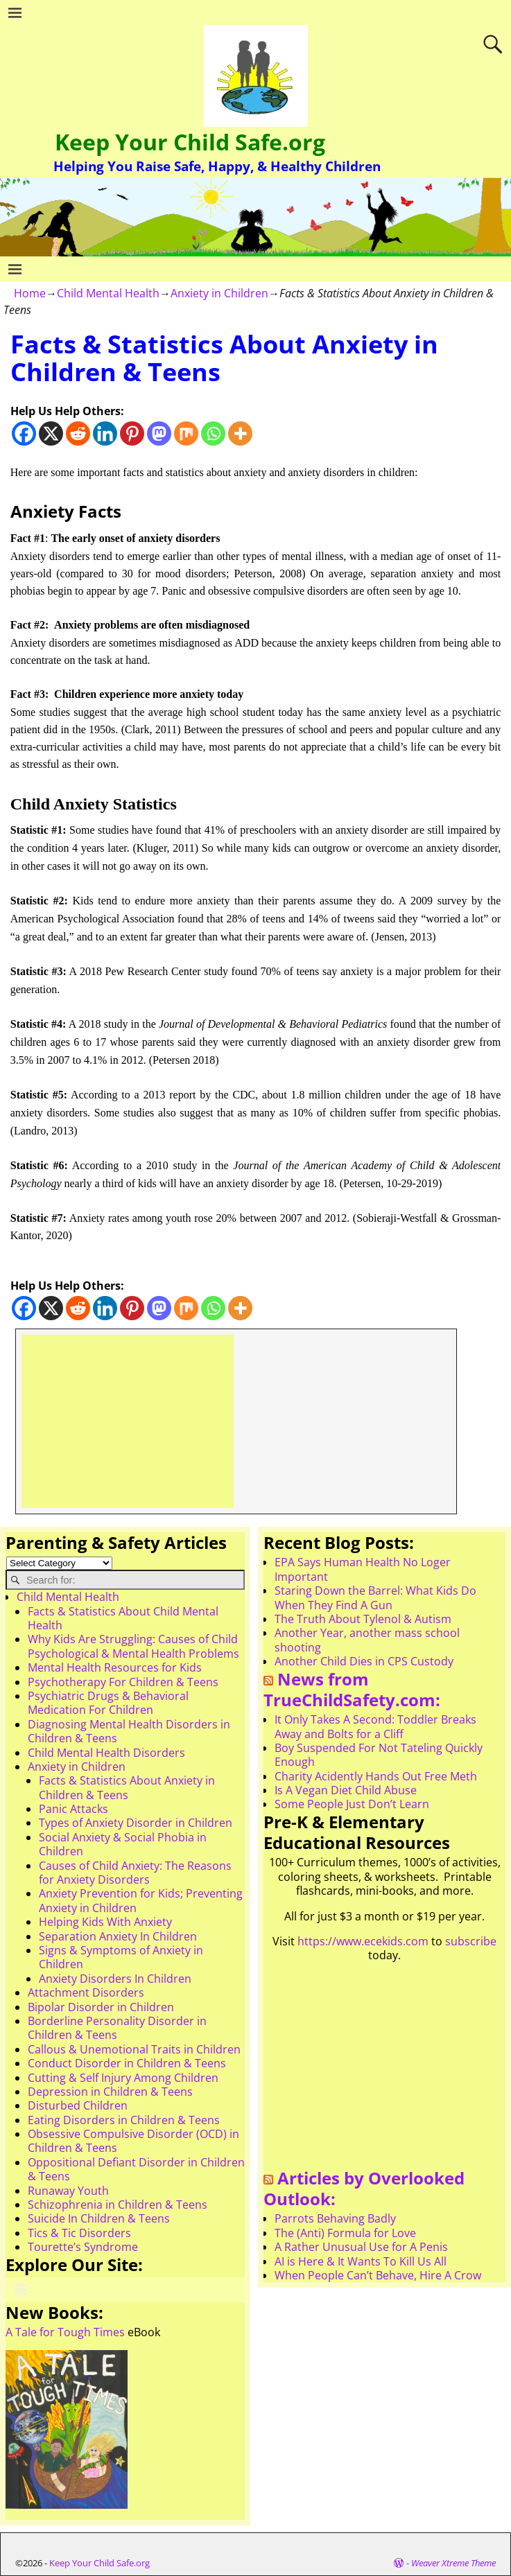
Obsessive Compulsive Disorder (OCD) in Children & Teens (133, 2140)
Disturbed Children (78, 2105)
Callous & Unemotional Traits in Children (134, 2049)
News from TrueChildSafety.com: (351, 1689)
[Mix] (186, 433)
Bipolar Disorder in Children (101, 2007)
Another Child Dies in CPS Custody (364, 1661)
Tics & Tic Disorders (79, 2233)
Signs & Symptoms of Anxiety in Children (121, 1957)
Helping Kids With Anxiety (105, 1921)
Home (30, 293)
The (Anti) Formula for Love (345, 2233)
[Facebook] (24, 433)
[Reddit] (78, 433)
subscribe (470, 1941)
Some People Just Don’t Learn (352, 1804)
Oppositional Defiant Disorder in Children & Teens (136, 2169)
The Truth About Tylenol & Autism (363, 1619)
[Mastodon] (159, 433)
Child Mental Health (108, 293)
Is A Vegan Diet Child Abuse (346, 1790)
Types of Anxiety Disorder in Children (135, 1822)
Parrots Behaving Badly (335, 2218)
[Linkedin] (105, 433)
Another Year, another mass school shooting (367, 1639)
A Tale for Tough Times (65, 2332)
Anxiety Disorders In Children (115, 1978)
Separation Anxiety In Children (118, 1936)
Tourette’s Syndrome (83, 2246)
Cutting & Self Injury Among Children (123, 2077)
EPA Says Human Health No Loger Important (363, 1569)
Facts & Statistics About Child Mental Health (123, 1618)
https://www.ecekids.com (362, 1941)
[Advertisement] (127, 1421)
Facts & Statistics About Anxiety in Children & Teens (127, 1787)
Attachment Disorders (86, 1992)
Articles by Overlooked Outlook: (364, 2188)
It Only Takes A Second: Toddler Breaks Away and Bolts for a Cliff (375, 1726)
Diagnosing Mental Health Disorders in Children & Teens (129, 1731)
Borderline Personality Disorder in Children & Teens (117, 2027)
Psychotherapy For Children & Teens (123, 1682)
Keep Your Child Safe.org (190, 142)
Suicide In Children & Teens (99, 2218)
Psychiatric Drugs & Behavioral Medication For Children (108, 1702)
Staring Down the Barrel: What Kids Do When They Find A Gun (375, 1597)
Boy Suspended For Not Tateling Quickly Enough (379, 1754)
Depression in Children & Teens (110, 2091)
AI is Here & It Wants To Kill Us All (361, 2261)
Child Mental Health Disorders (106, 1752)
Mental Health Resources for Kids (115, 1667)
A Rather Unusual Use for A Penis (361, 2246)
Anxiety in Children (219, 293)
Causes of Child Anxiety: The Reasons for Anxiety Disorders (135, 1872)
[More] (240, 433)
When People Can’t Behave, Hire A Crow (378, 2275)
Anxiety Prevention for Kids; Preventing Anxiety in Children (141, 1900)
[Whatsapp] (213, 433)
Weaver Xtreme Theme (453, 2563)
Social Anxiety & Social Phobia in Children (123, 1844)
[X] (51, 433)
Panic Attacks (73, 1808)
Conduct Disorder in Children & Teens (127, 2063)
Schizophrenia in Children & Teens (117, 2204)
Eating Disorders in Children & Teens (124, 2120)
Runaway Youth (68, 2190)
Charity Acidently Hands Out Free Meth (376, 1776)
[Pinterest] (132, 433)
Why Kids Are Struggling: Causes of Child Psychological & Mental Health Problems (133, 1646)
